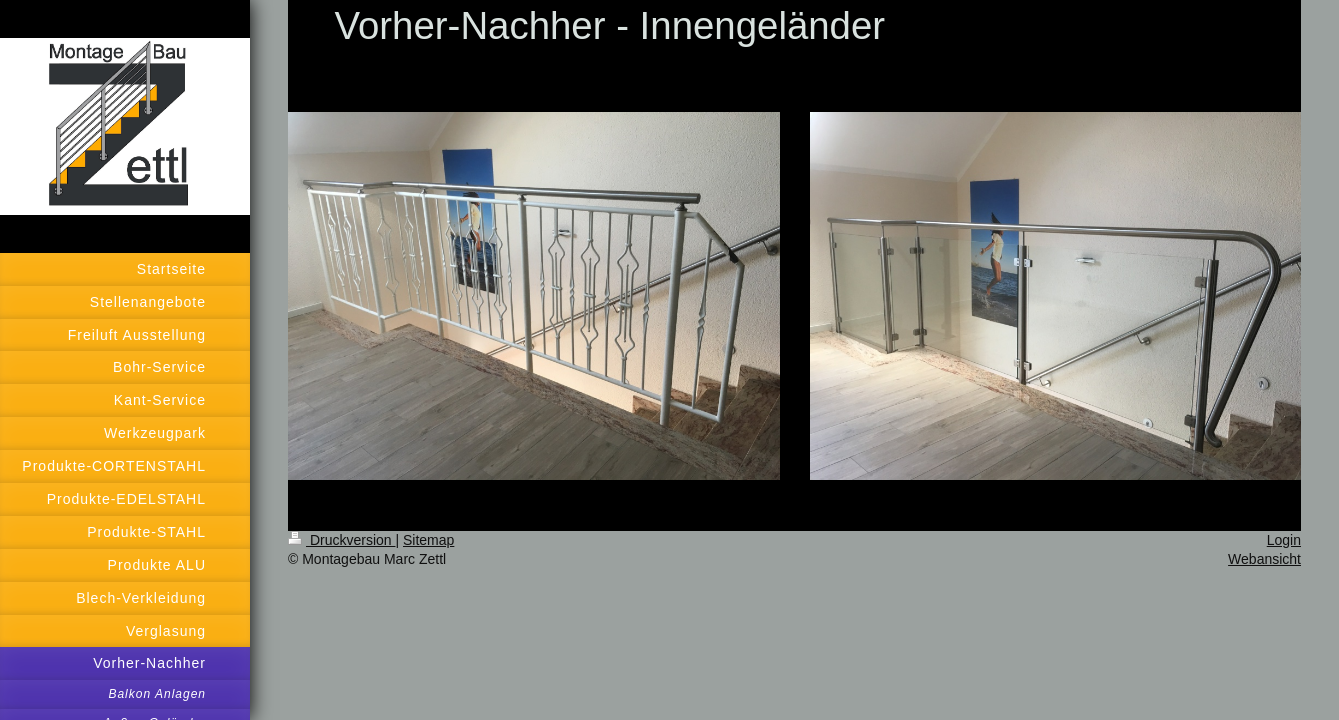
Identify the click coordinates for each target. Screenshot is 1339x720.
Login (1284, 540)
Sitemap (428, 540)
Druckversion (341, 540)
